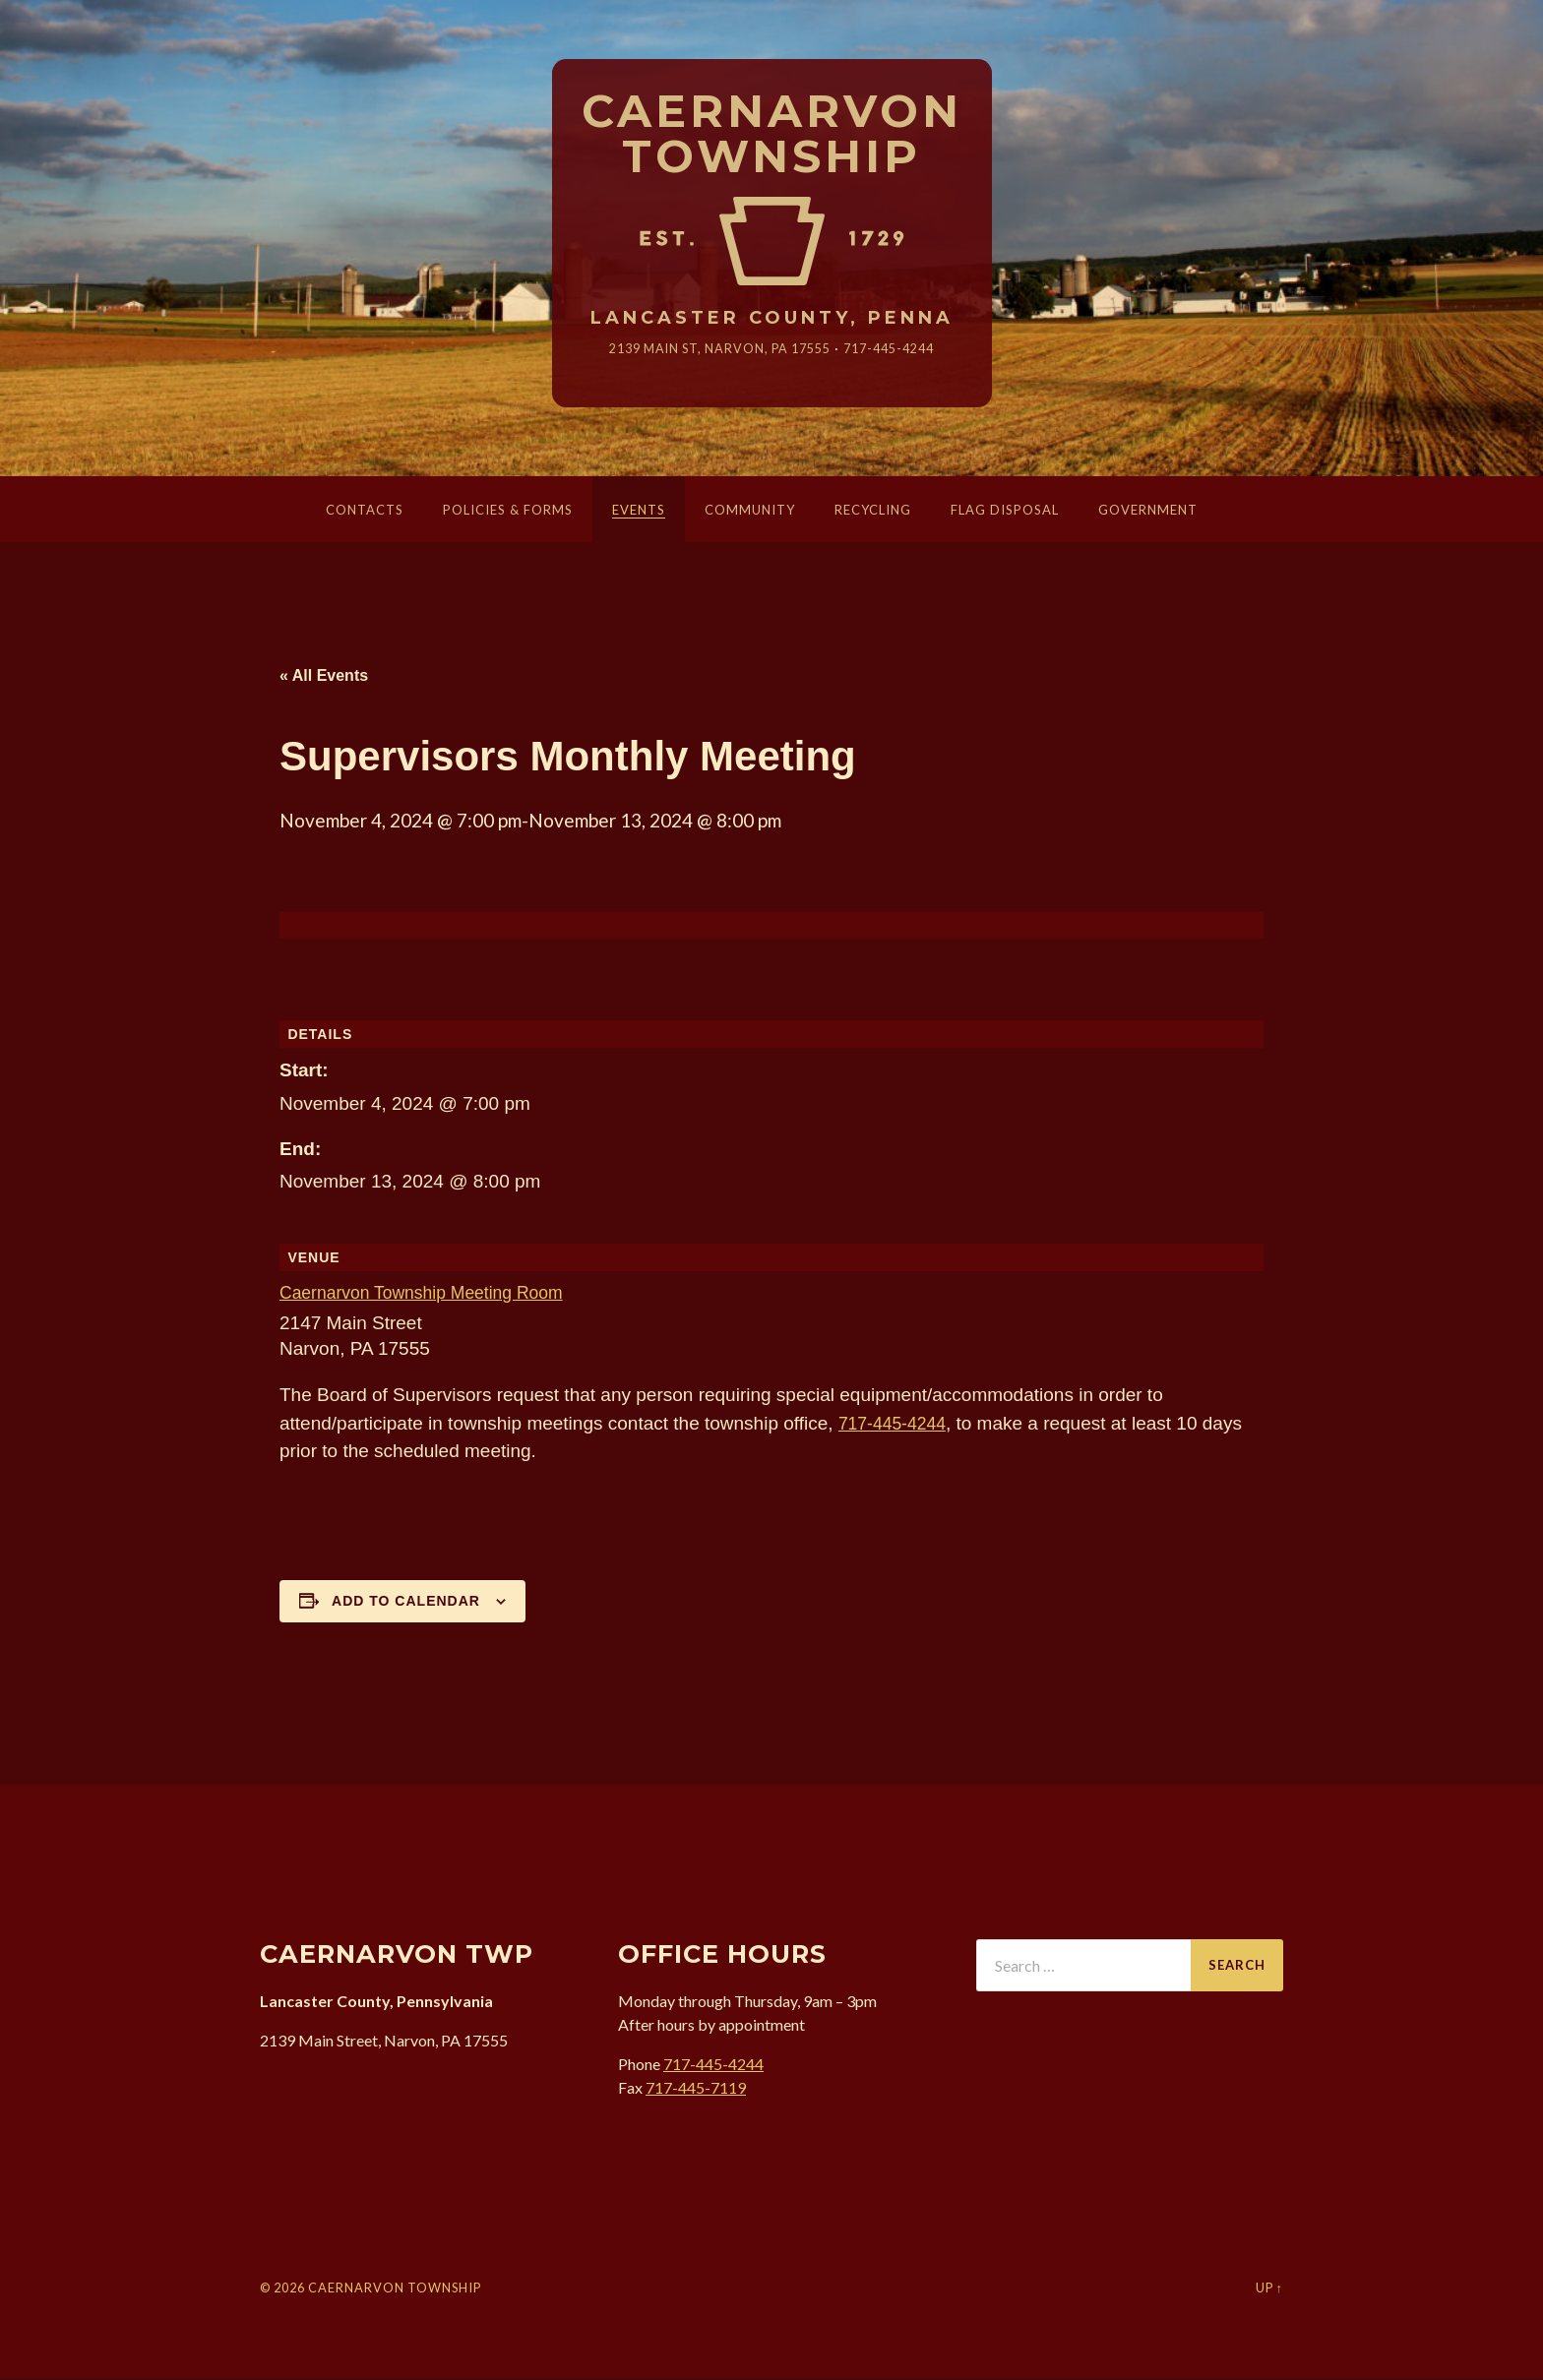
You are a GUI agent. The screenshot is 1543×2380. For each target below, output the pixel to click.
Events (638, 511)
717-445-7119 (696, 2088)
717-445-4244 (901, 349)
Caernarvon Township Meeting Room (432, 1294)
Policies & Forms (508, 511)
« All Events (323, 677)
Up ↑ (1269, 2288)
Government (1148, 511)
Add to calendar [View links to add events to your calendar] (406, 1603)
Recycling (872, 511)
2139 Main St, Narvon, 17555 (715, 349)
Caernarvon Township (772, 135)
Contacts (364, 511)
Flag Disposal (1005, 511)
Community (750, 511)
